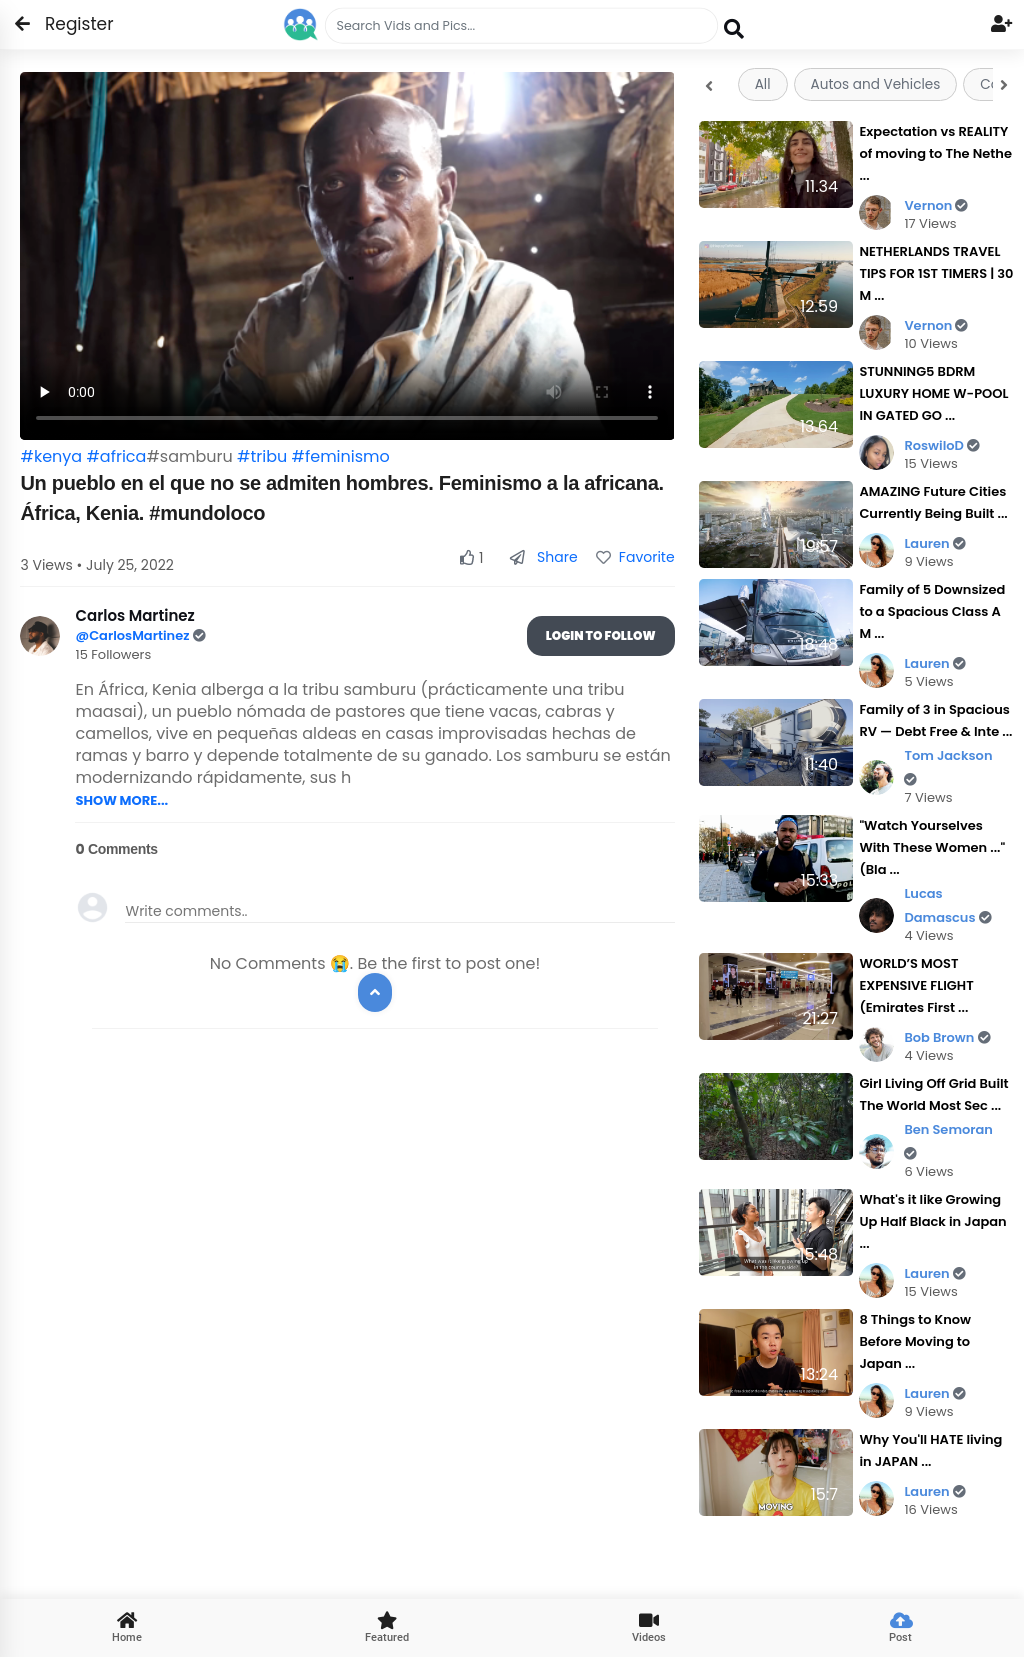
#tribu (262, 456)
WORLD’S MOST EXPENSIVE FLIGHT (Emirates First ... (916, 985)
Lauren (934, 543)
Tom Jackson (948, 766)
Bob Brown (947, 1037)
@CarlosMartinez (133, 635)
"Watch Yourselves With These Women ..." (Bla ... (932, 847)
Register (67, 24)
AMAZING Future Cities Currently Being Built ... (933, 502)
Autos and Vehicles (876, 84)
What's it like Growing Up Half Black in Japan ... (932, 1221)
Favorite (635, 557)
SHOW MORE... (121, 800)
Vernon (936, 205)
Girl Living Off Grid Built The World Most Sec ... (933, 1094)
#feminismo (341, 456)
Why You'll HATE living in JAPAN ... (930, 1450)
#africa (116, 456)
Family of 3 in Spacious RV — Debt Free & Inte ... (935, 720)
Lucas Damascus (947, 906)
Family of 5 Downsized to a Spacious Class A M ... (932, 611)
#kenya (51, 456)
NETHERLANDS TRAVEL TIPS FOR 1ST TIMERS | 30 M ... (936, 273)
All (763, 84)
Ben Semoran (948, 1140)
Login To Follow (601, 635)
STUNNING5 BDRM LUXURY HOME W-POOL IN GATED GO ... (933, 393)
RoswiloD (942, 445)
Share (543, 557)
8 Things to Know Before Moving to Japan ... (915, 1341)
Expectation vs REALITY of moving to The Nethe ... (935, 153)
